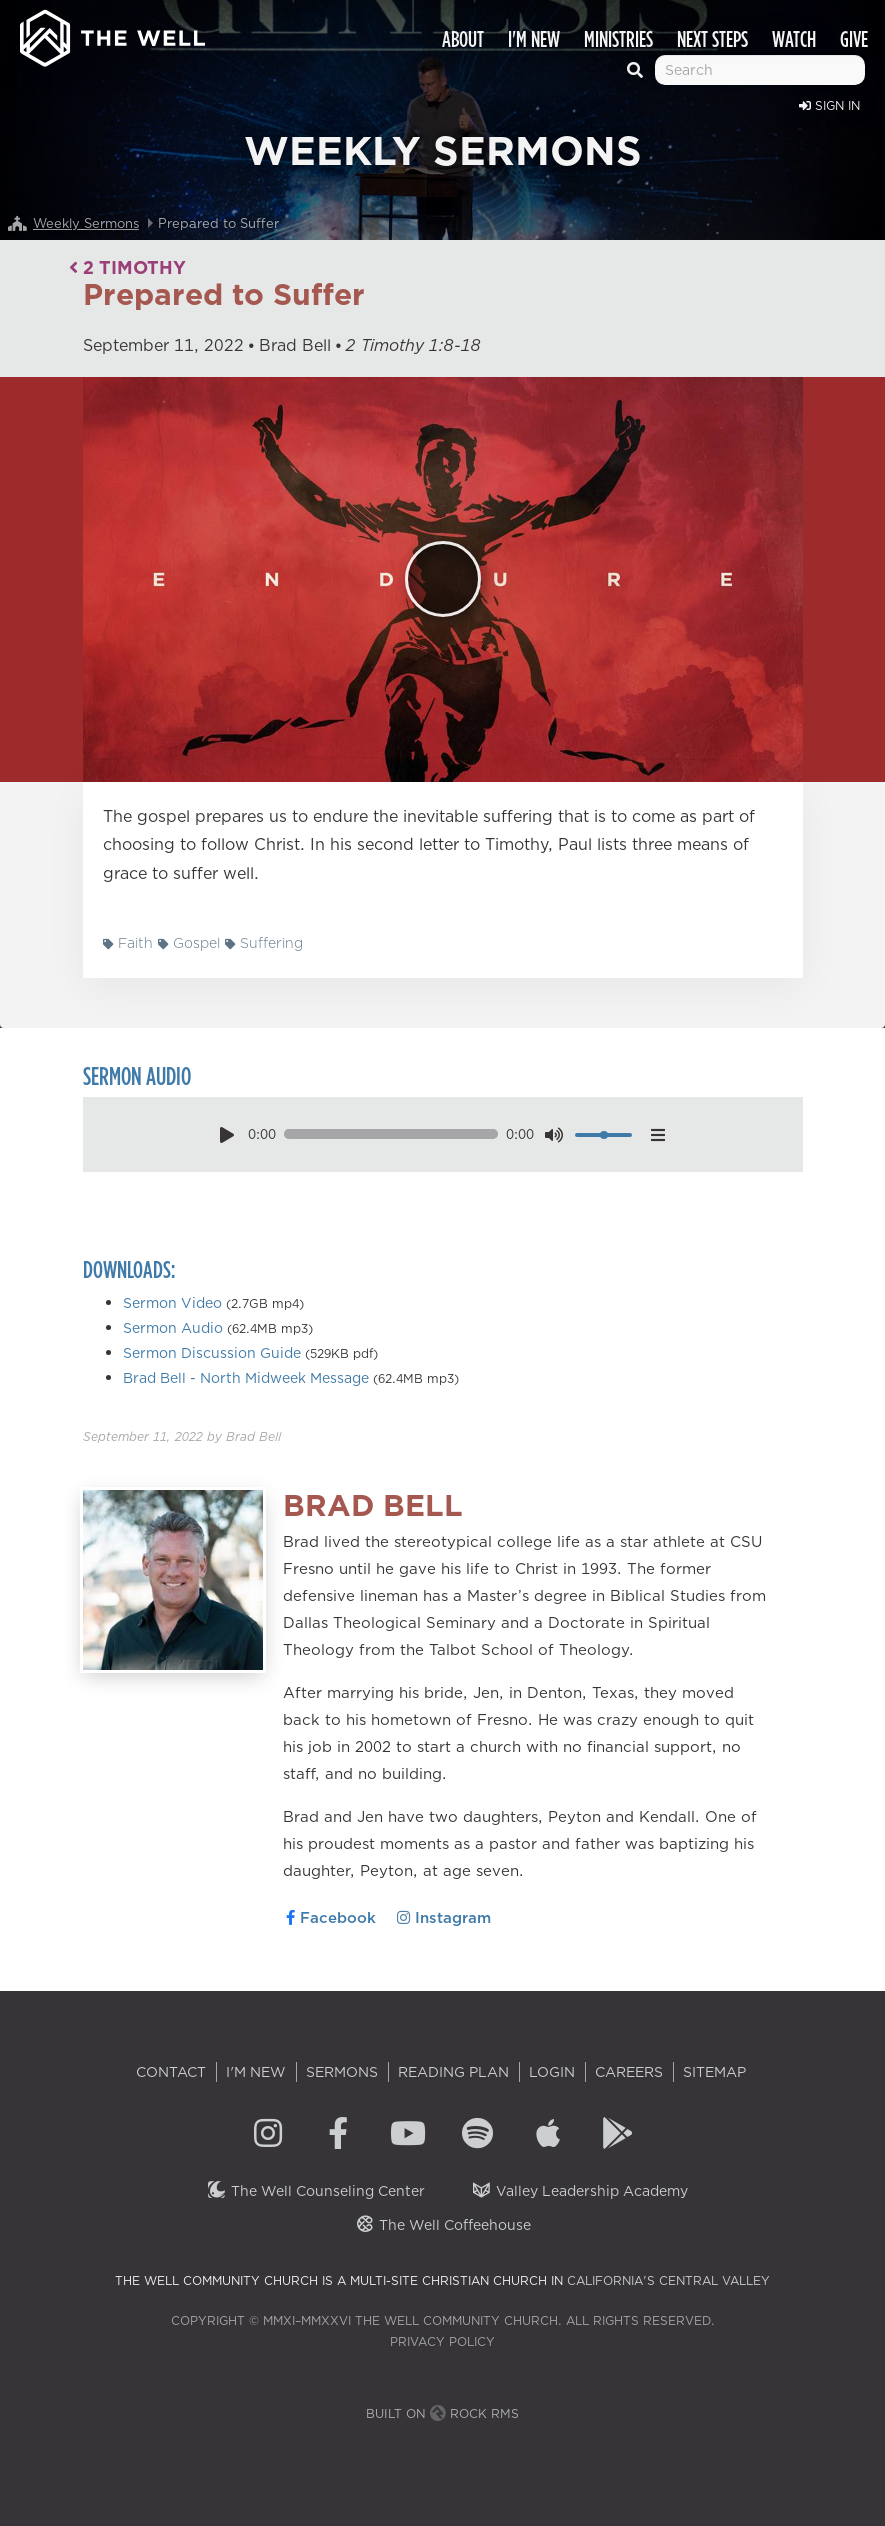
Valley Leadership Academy (579, 2191)
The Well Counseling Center (315, 2191)
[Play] (443, 579)
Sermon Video (172, 1303)
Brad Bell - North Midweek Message (246, 1378)
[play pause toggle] (227, 1134)
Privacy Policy (442, 2341)
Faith (128, 943)
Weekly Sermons (86, 223)
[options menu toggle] (657, 1134)
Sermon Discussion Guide (212, 1353)
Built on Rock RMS (442, 2413)
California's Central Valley (668, 2280)
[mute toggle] (554, 1134)
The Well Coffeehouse (442, 2225)
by (182, 1436)
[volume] (603, 1135)
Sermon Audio (173, 1328)
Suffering (264, 943)
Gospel (189, 943)
